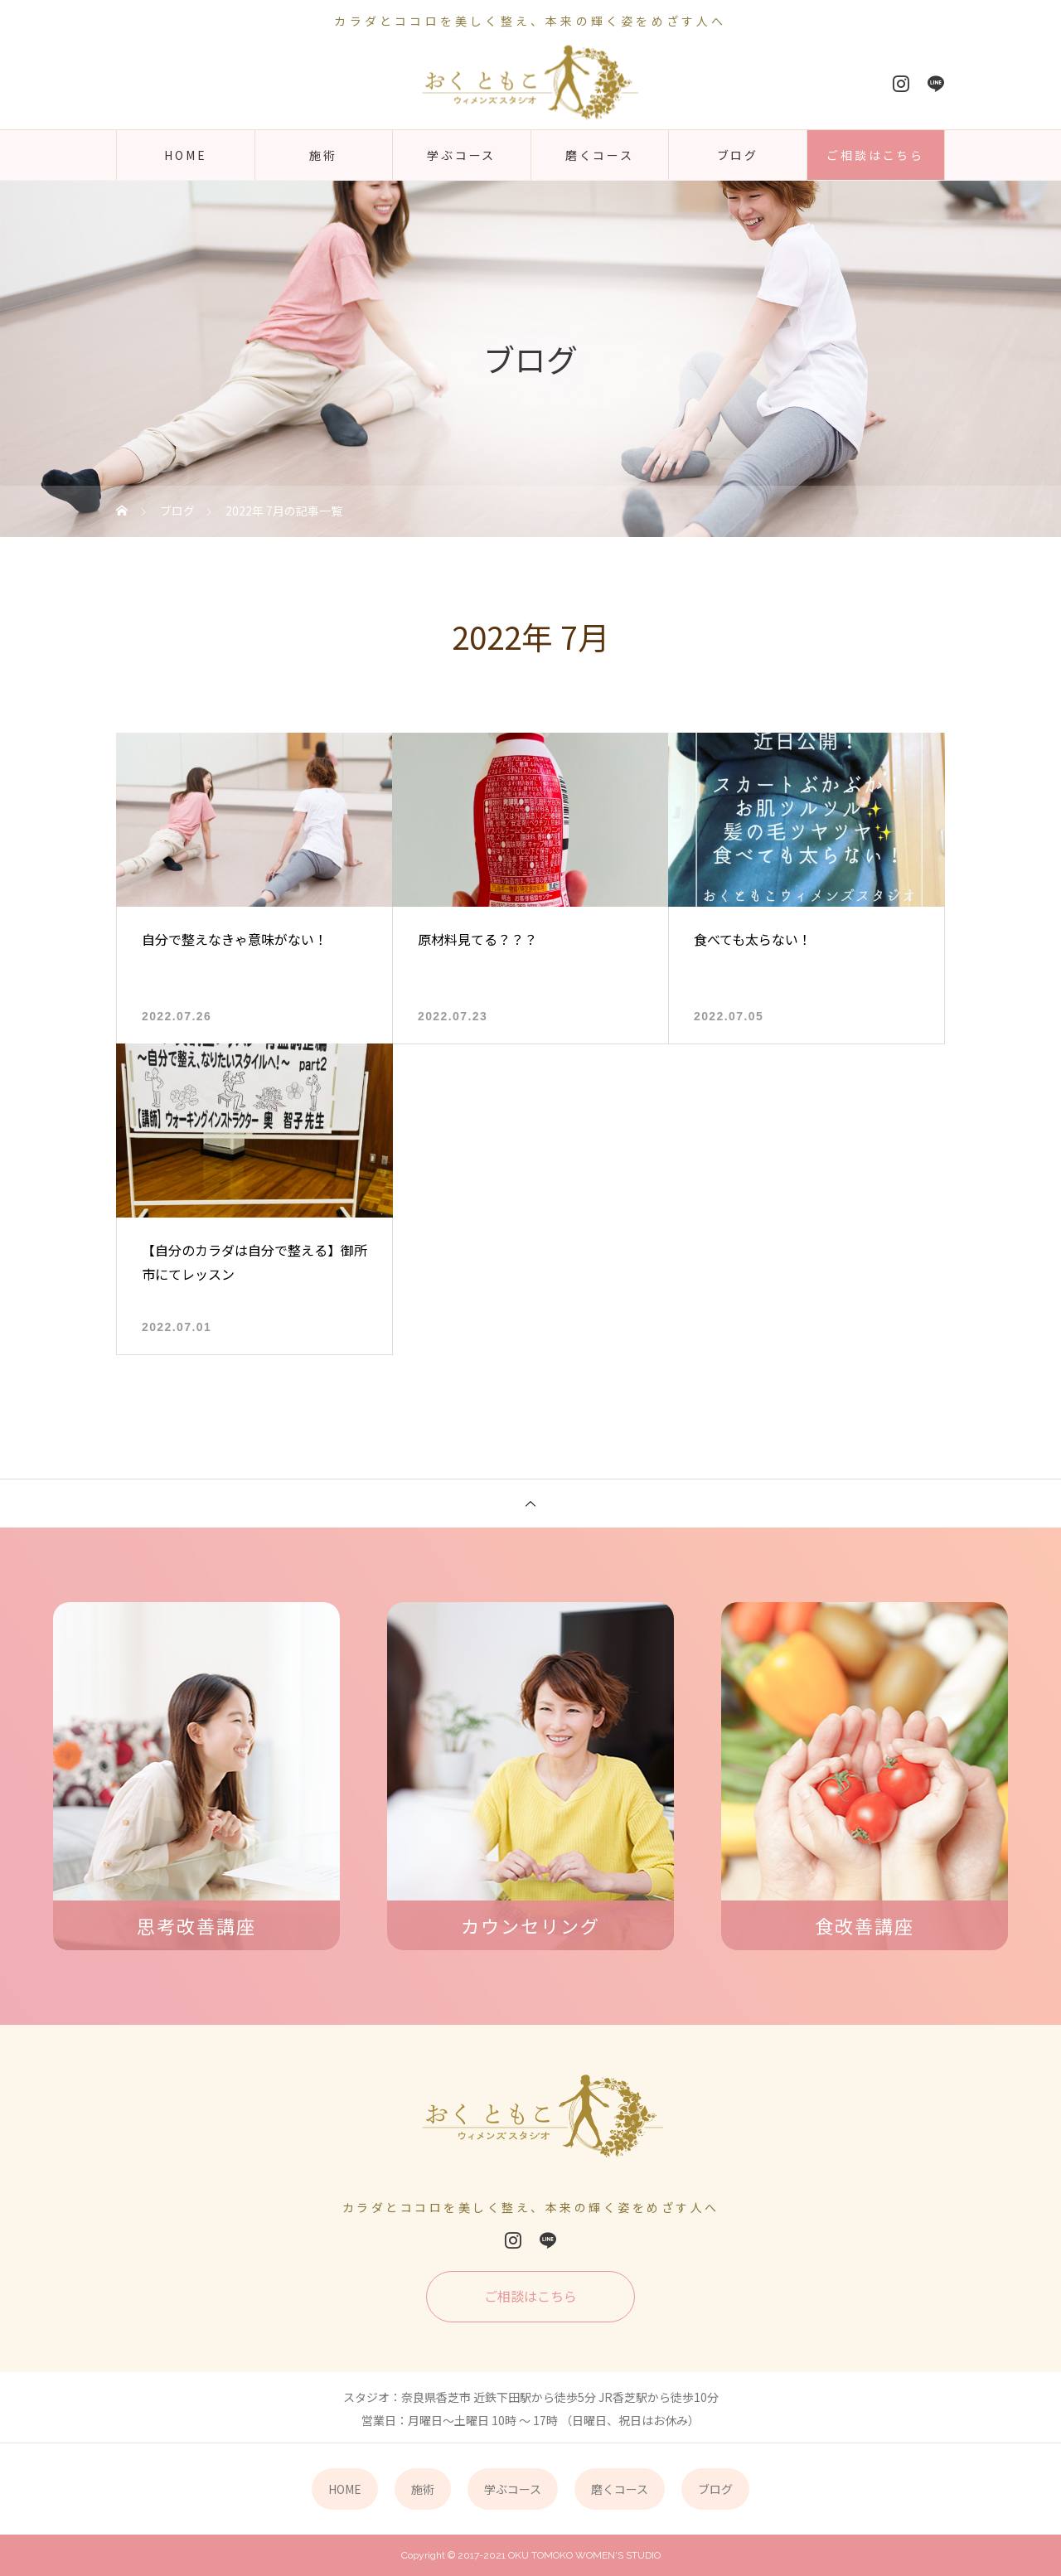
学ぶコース (461, 155)
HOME (185, 155)
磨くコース (599, 155)
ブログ (737, 155)
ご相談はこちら (875, 155)
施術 (323, 155)
